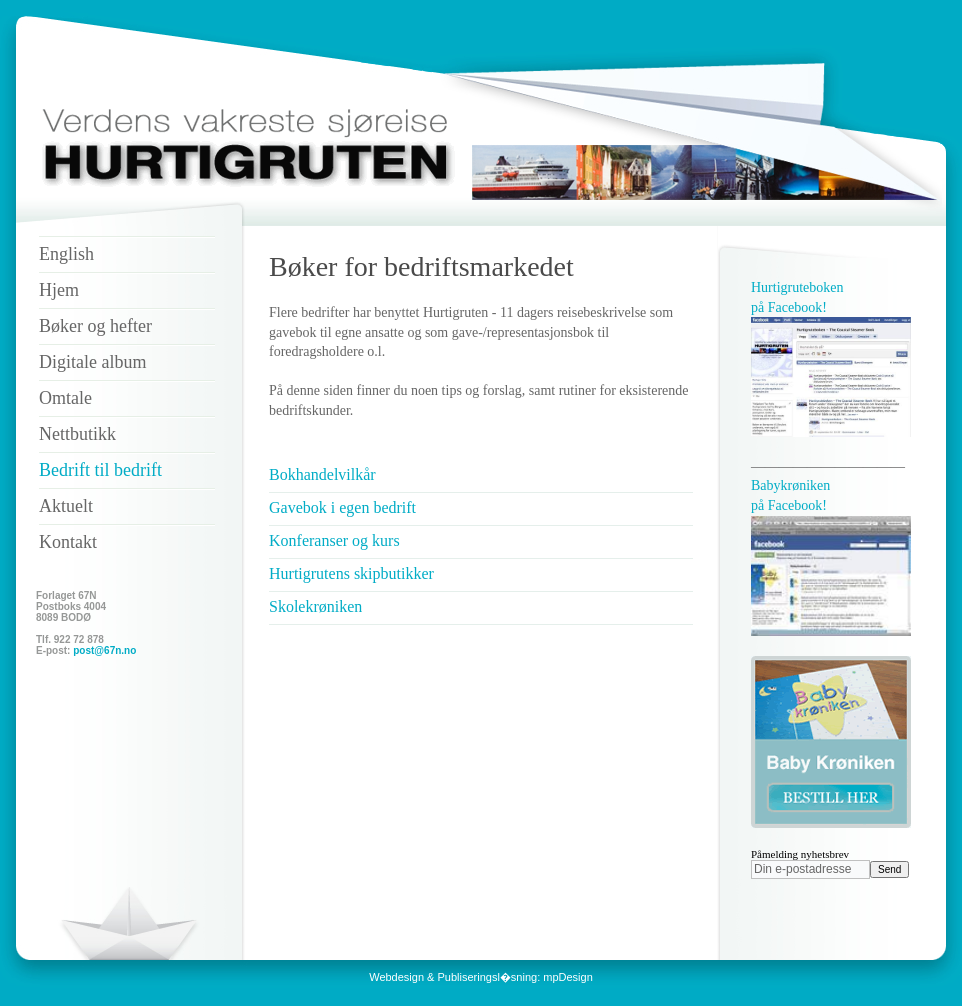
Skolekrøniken (315, 606)
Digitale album (92, 362)
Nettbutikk (77, 434)
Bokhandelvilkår (322, 474)
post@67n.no (104, 650)
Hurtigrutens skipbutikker (351, 573)
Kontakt (68, 542)
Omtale (65, 398)
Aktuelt (66, 506)
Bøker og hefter (95, 326)
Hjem (59, 290)
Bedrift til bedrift (100, 470)
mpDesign (568, 977)
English (66, 254)
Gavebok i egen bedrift (342, 507)
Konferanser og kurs (334, 540)
